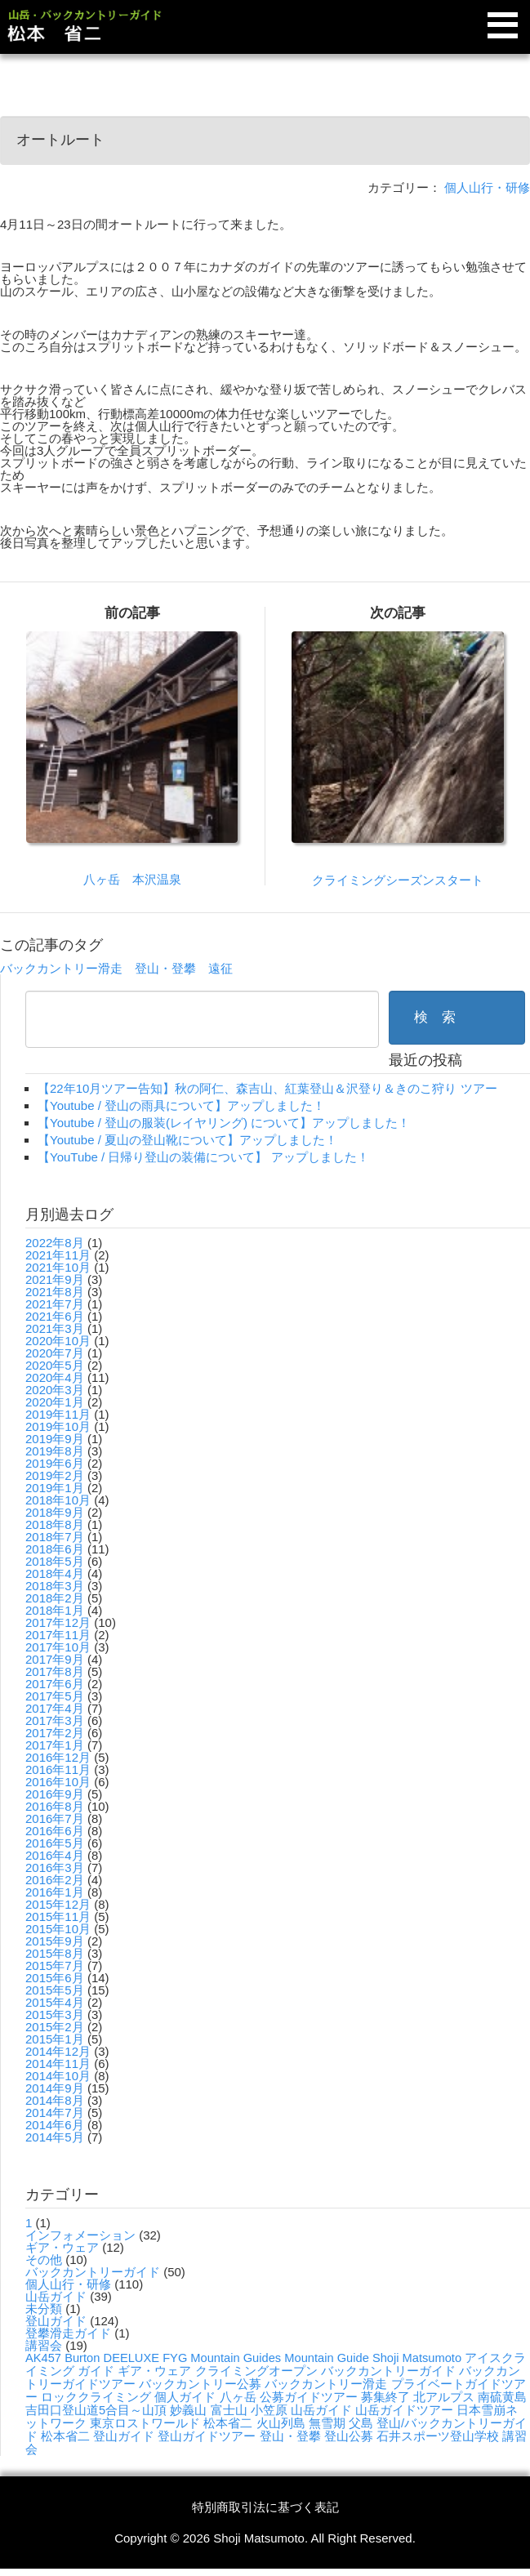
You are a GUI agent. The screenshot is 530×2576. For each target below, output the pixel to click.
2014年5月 (54, 2137)
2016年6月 (54, 1831)
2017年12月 (58, 1622)
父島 (361, 2423)
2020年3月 (54, 1390)
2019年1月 (54, 1488)
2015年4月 (54, 2002)
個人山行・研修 (487, 187)
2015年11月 (58, 1916)
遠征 (220, 968)
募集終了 (385, 2397)
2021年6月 (54, 1316)
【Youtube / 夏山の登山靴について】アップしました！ (187, 1140)
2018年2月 (54, 1598)
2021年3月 (54, 1328)
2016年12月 (58, 1757)
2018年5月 (54, 1561)
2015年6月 (54, 1978)
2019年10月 (58, 1426)
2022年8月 (54, 1243)
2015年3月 (54, 2014)
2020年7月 (54, 1353)
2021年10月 (58, 1267)
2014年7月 (54, 2112)
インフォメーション (80, 2235)
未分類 (43, 2308)
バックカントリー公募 (200, 2384)
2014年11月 (58, 2063)
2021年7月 (54, 1304)
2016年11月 (58, 1769)
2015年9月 (54, 1941)
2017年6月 (54, 1684)
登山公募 (348, 2436)
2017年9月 (54, 1659)
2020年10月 (58, 1341)
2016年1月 (54, 1892)
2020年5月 (54, 1365)
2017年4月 (54, 1708)
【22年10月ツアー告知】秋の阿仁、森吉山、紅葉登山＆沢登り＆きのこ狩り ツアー (267, 1088)
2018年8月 (54, 1524)
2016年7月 (54, 1818)
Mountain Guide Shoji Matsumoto (372, 2357)
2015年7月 (54, 1965)
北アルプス (443, 2397)
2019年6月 (54, 1463)
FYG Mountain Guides (222, 2357)
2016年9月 (54, 1794)
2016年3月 (54, 1867)
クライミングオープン (256, 2371)
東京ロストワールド (145, 2423)
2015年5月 (54, 1990)
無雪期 (327, 2423)
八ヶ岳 (238, 2397)
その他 (43, 2259)
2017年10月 (58, 1647)
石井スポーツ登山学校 (437, 2436)
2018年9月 (54, 1512)
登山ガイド (56, 2321)
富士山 (229, 2410)
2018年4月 (54, 1573)
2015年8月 (54, 1953)
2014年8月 (54, 2100)
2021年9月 (54, 1279)
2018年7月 (54, 1537)
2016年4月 (54, 1855)
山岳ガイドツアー (404, 2410)
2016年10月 (58, 1782)
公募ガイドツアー (309, 2397)
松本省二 (227, 2423)
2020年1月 (54, 1402)
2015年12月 (58, 1904)
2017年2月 (54, 1733)
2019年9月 (54, 1439)
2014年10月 (58, 2076)
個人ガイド (185, 2397)
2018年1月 (54, 1610)
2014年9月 (54, 2088)
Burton (82, 2357)
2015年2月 (54, 2027)
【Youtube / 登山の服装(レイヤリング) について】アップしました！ (224, 1123)
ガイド (96, 2371)
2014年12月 (58, 2051)
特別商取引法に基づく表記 (265, 2507)
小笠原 (269, 2410)
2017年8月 (54, 1671)
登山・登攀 (165, 968)
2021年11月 (58, 1255)
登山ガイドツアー (207, 2436)
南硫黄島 (502, 2397)
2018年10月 (58, 1500)
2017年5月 (54, 1696)
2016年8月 (54, 1806)
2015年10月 (58, 1929)
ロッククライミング (96, 2397)
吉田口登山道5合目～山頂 (96, 2410)
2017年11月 (58, 1635)
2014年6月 (54, 2125)
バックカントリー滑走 (61, 968)
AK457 (43, 2357)
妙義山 (188, 2410)
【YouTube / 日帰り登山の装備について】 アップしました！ (203, 1157)
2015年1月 (54, 2039)
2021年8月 (54, 1292)
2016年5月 (54, 1843)
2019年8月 (54, 1451)
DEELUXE (131, 2357)
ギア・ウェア (62, 2247)
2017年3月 (54, 1720)
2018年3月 (54, 1586)
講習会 (43, 2345)
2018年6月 (54, 1549)
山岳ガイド (56, 2296)
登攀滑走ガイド (68, 2333)
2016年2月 (54, 1880)
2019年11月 (58, 1414)
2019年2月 (54, 1475)
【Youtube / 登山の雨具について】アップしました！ (181, 1105)
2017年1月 (54, 1745)
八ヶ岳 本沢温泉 (132, 879)
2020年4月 (54, 1377)
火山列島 (280, 2423)
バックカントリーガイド (92, 2272)
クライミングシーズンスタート (397, 880)
